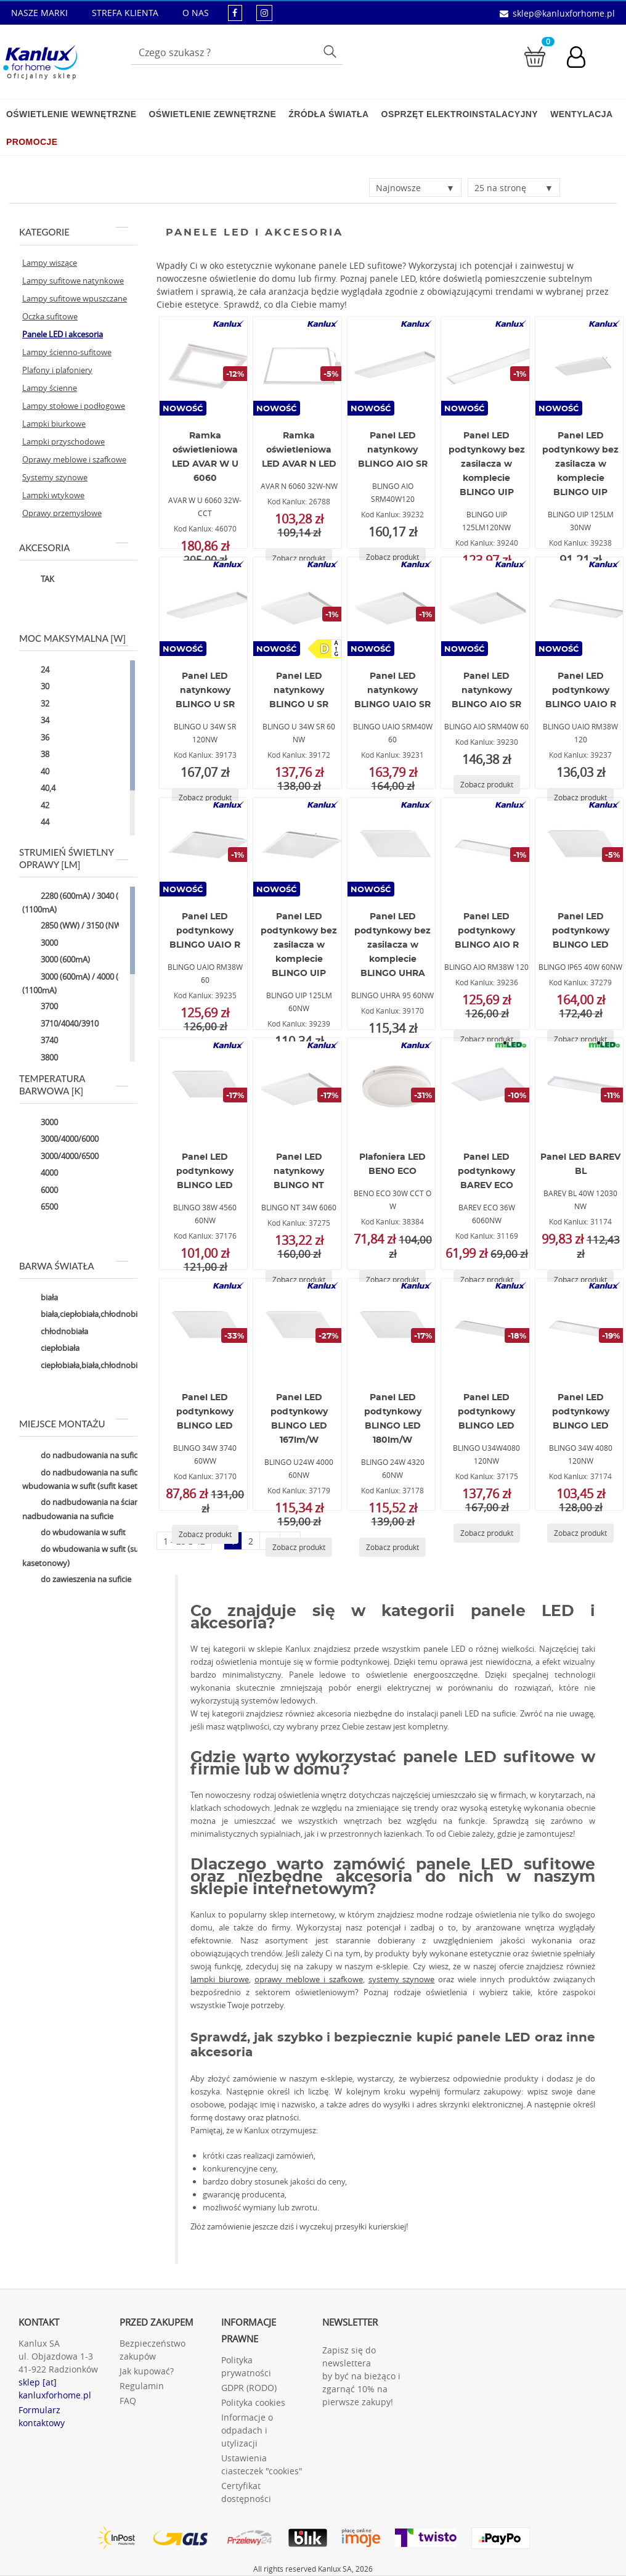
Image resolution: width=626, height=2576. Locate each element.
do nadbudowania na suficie (83, 1456)
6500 (40, 1208)
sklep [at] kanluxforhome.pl (54, 2388)
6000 (40, 1190)
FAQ (128, 2400)
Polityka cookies (253, 2402)
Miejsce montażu (73, 1423)
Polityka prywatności (246, 2366)
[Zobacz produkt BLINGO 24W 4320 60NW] (392, 1547)
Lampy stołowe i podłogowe (73, 405)
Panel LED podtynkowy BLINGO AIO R (487, 931)
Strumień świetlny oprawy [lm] (73, 858)
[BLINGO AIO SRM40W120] (394, 366)
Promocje (31, 142)
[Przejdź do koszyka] (534, 55)
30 (35, 687)
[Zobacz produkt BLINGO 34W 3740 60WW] (205, 1534)
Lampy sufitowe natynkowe (73, 280)
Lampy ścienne (49, 387)
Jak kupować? (147, 2371)
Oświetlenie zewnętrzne (212, 114)
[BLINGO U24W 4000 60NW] (299, 1328)
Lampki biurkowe (54, 423)
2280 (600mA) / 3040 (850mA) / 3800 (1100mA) (96, 902)
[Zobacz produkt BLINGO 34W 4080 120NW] (580, 1533)
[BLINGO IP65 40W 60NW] (582, 847)
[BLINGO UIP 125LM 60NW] (299, 847)
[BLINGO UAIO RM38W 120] (582, 606)
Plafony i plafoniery (57, 369)
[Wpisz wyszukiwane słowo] (237, 52)
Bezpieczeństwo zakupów (152, 2349)
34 (35, 721)
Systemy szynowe (54, 477)
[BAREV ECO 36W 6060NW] (487, 1087)
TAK (38, 580)
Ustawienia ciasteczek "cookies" (262, 2464)
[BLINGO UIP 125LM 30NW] (582, 366)
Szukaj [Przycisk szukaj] (332, 50)
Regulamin (142, 2386)
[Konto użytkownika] (582, 58)
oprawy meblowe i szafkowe (308, 1979)
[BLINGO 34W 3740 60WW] (206, 1328)
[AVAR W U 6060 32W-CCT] (206, 366)
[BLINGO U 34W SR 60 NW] (299, 606)
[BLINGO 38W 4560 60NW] (206, 1087)
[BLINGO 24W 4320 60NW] (394, 1328)
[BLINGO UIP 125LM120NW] (487, 366)
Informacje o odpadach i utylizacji (247, 2430)
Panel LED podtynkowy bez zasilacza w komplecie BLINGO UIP (487, 464)
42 (35, 806)
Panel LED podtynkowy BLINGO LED (580, 931)
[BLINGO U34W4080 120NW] (487, 1328)
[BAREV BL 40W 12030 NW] (582, 1087)
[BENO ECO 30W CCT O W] (394, 1087)
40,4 (38, 789)
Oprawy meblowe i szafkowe (74, 459)
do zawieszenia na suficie (76, 1579)
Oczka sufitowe (50, 316)
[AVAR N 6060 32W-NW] (299, 366)
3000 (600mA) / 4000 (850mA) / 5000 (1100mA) (96, 983)
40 (35, 772)
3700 (40, 1007)
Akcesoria (73, 547)
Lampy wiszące (49, 262)
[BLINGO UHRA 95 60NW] (394, 847)
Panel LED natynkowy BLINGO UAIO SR (392, 690)
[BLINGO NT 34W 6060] (299, 1087)
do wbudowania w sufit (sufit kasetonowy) (84, 1556)
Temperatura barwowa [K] (73, 1084)
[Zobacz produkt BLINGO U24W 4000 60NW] (299, 1547)
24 (35, 670)
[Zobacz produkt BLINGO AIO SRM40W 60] (486, 784)
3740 (40, 1041)
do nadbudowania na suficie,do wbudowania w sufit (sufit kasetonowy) (93, 1478)
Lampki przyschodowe (63, 441)
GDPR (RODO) (249, 2387)
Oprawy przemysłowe (62, 513)
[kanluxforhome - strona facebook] (235, 12)
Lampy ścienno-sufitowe (67, 352)
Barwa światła (73, 1265)
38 (35, 755)
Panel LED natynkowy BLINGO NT (299, 1171)
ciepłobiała (50, 1349)
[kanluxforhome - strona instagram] (264, 12)
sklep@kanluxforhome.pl (564, 13)
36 (35, 738)
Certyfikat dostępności (246, 2492)
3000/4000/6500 (60, 1156)
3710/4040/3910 (60, 1024)
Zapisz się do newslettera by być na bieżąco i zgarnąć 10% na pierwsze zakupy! (361, 2376)
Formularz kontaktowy (41, 2416)
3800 (40, 1058)
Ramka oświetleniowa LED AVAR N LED (299, 450)
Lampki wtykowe (53, 495)
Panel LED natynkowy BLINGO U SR (205, 690)
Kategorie (73, 231)
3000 (40, 943)
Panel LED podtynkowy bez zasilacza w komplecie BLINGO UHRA (392, 945)
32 (35, 704)
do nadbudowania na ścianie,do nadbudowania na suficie (89, 1509)
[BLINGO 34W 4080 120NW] (582, 1328)
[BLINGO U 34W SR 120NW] (206, 606)
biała (40, 1298)
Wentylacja (581, 114)
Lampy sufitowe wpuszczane (74, 298)
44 (35, 823)
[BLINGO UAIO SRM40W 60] (394, 606)
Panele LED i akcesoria (62, 334)
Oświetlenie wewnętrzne (71, 114)
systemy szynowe (401, 1979)
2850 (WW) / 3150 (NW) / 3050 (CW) (94, 926)
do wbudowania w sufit (74, 1533)
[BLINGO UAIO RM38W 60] (206, 847)
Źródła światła (328, 114)
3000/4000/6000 (60, 1140)
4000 (40, 1174)
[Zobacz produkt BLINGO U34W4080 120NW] (486, 1533)
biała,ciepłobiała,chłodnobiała (85, 1315)
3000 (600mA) (56, 960)
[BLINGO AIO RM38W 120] (487, 847)
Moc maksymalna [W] (73, 638)
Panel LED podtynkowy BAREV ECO (486, 1171)
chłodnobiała (55, 1332)
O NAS (195, 12)
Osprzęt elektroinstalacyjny (460, 114)
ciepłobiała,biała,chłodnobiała (85, 1365)
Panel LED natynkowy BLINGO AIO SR (393, 450)
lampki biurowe (219, 1979)
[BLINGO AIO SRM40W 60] (487, 606)
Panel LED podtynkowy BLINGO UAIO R (580, 690)
